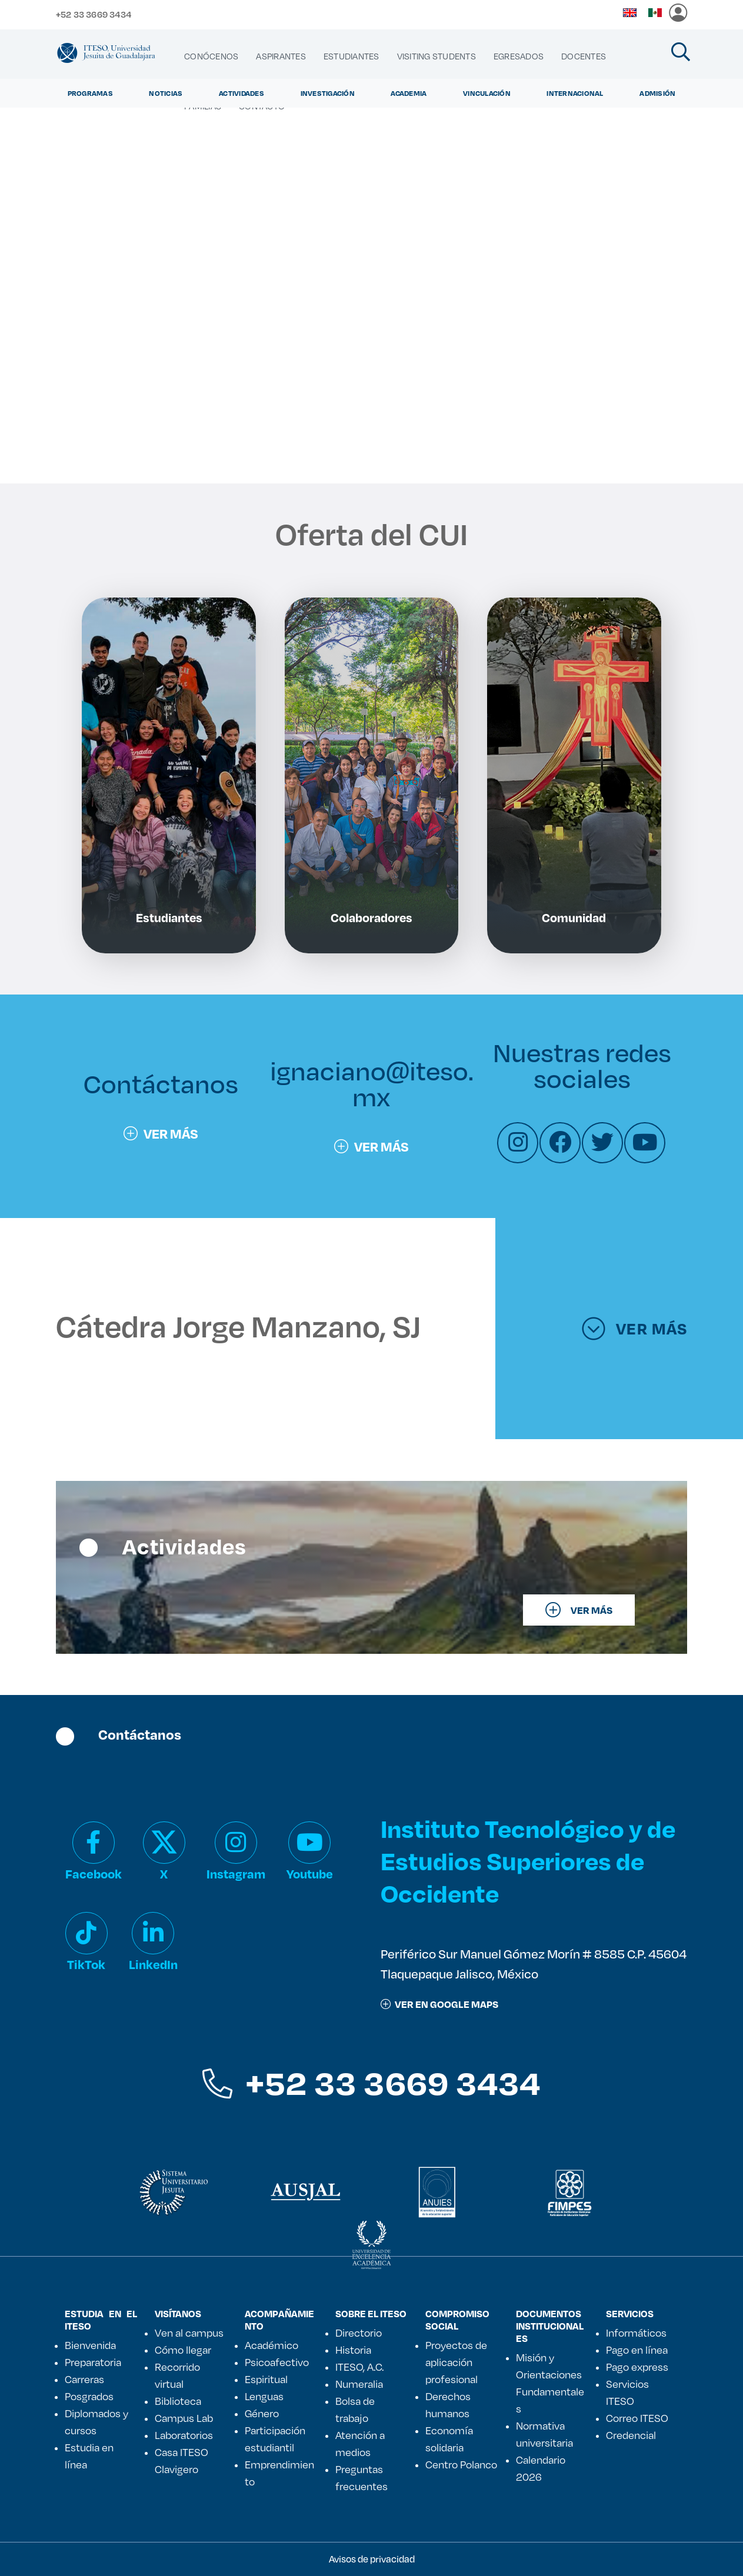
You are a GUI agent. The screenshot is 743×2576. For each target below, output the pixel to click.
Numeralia (359, 2383)
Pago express (637, 2366)
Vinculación (487, 93)
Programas (90, 93)
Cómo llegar (183, 2349)
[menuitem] (211, 56)
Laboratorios (184, 2434)
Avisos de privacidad (372, 2558)
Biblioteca (178, 2400)
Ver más (161, 1133)
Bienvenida (90, 2345)
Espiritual (266, 2379)
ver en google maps (439, 2004)
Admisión (657, 93)
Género (262, 2413)
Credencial (631, 2434)
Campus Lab (184, 2417)
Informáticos (636, 2332)
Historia (353, 2349)
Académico (271, 2345)
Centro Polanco (461, 2464)
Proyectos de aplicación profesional (456, 2362)
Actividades (241, 93)
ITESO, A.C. (359, 2366)
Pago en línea (637, 2349)
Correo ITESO (637, 2417)
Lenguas (264, 2396)
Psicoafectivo (277, 2362)
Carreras (84, 2379)
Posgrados (89, 2396)
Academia (409, 93)
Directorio (358, 2332)
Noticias (165, 93)
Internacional (575, 93)
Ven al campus (189, 2332)
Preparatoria (93, 2362)
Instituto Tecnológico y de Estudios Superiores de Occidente (528, 1860)
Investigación (328, 93)
